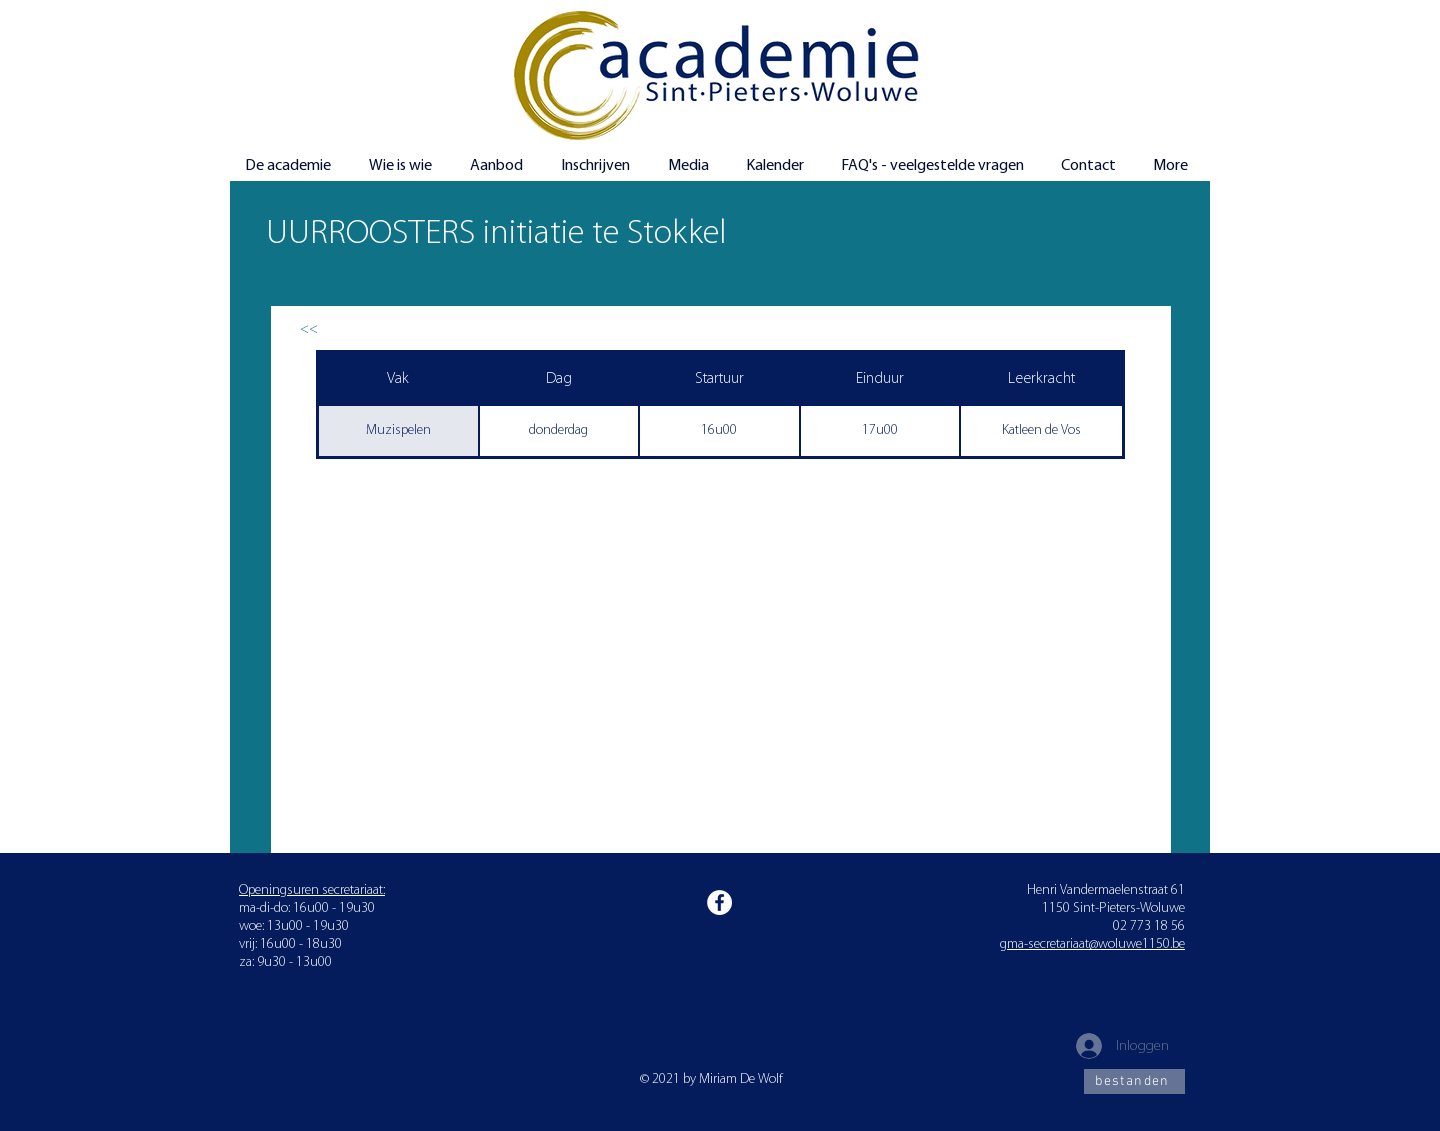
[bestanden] (1134, 1081)
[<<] (308, 329)
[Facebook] (719, 902)
